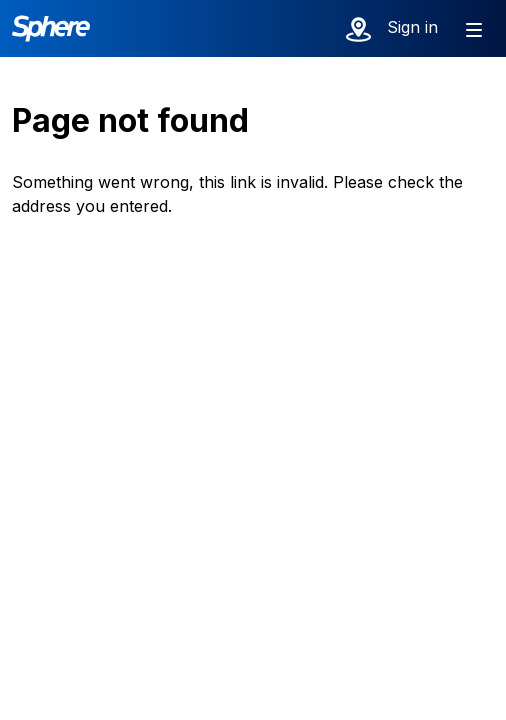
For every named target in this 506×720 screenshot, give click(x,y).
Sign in (412, 27)
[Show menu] (474, 28)
